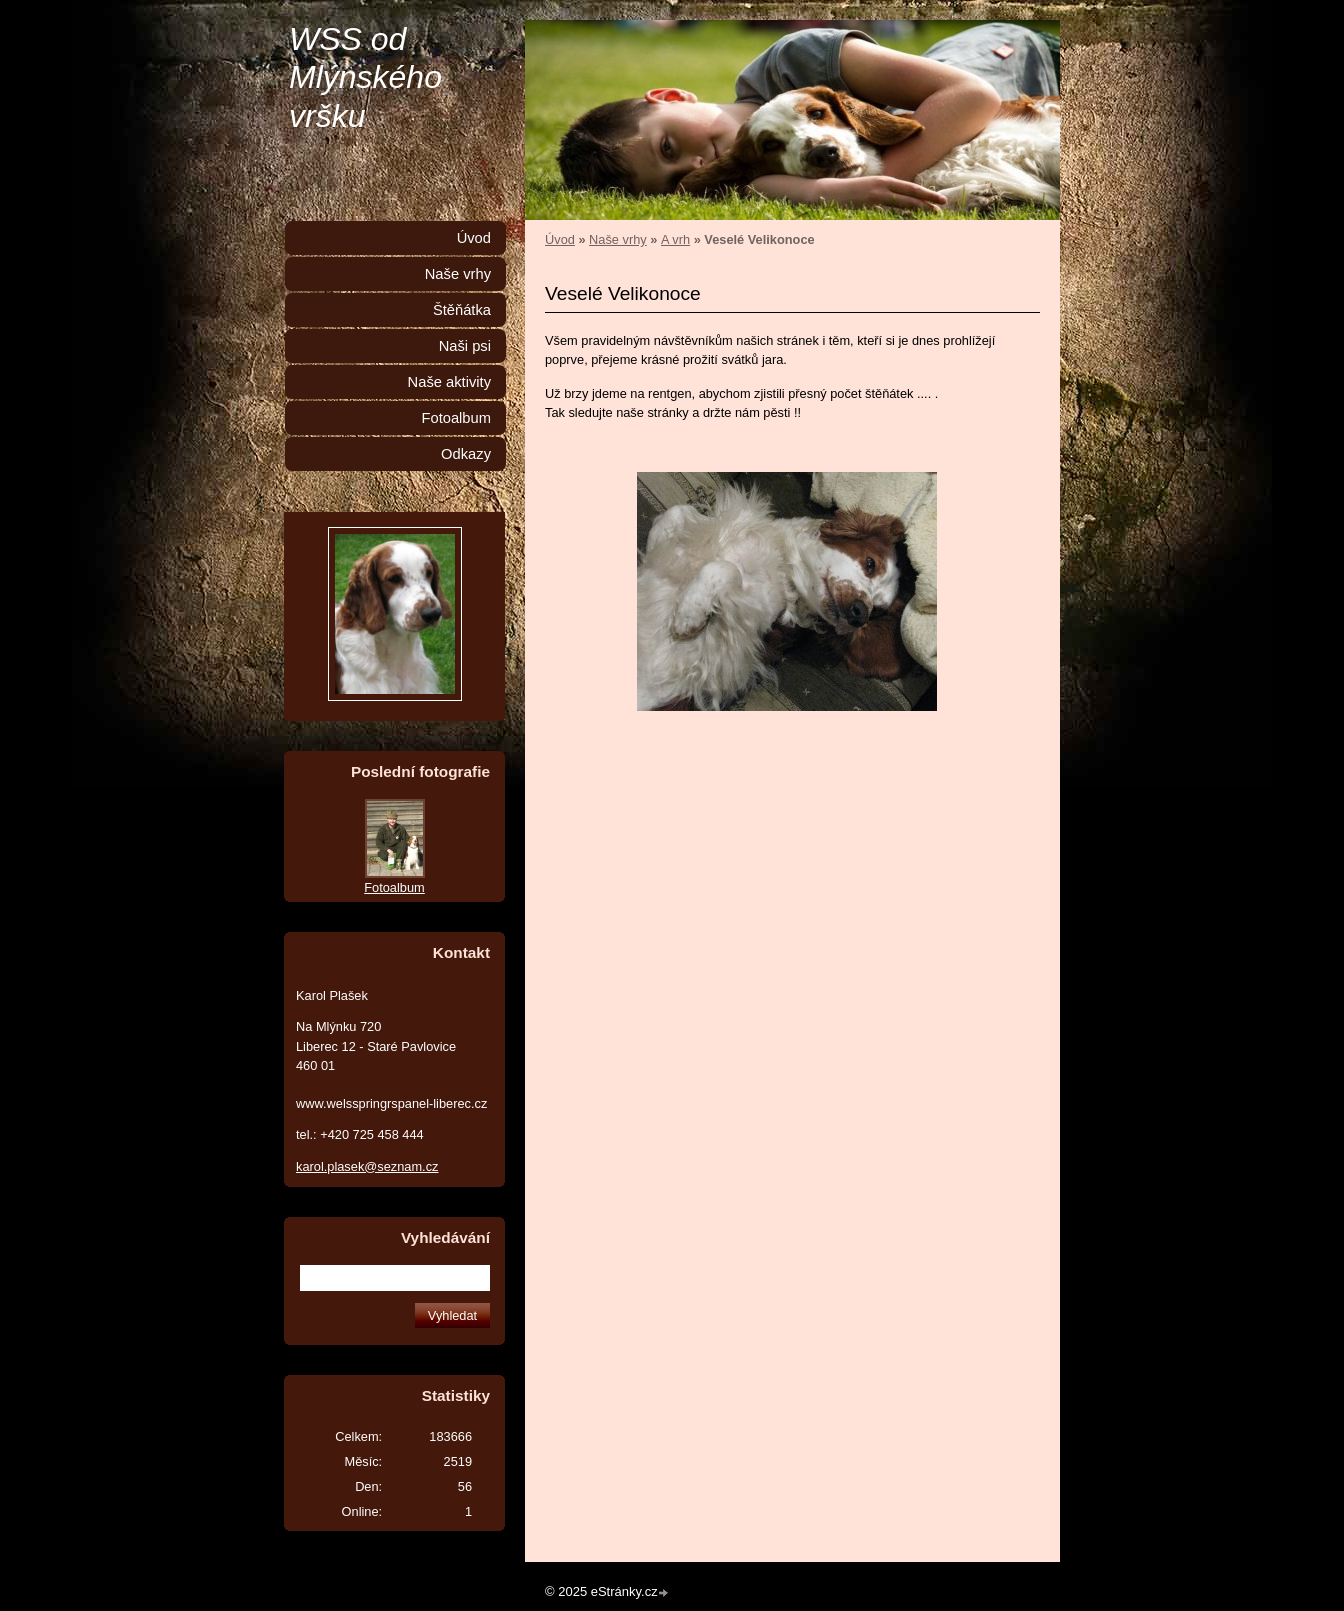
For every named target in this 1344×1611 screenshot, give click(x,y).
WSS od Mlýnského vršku (365, 77)
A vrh (675, 239)
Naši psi (465, 346)
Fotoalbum (456, 418)
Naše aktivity (449, 382)
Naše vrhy (618, 239)
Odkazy (466, 454)
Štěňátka (462, 310)
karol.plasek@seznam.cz (367, 1166)
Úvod (560, 239)
